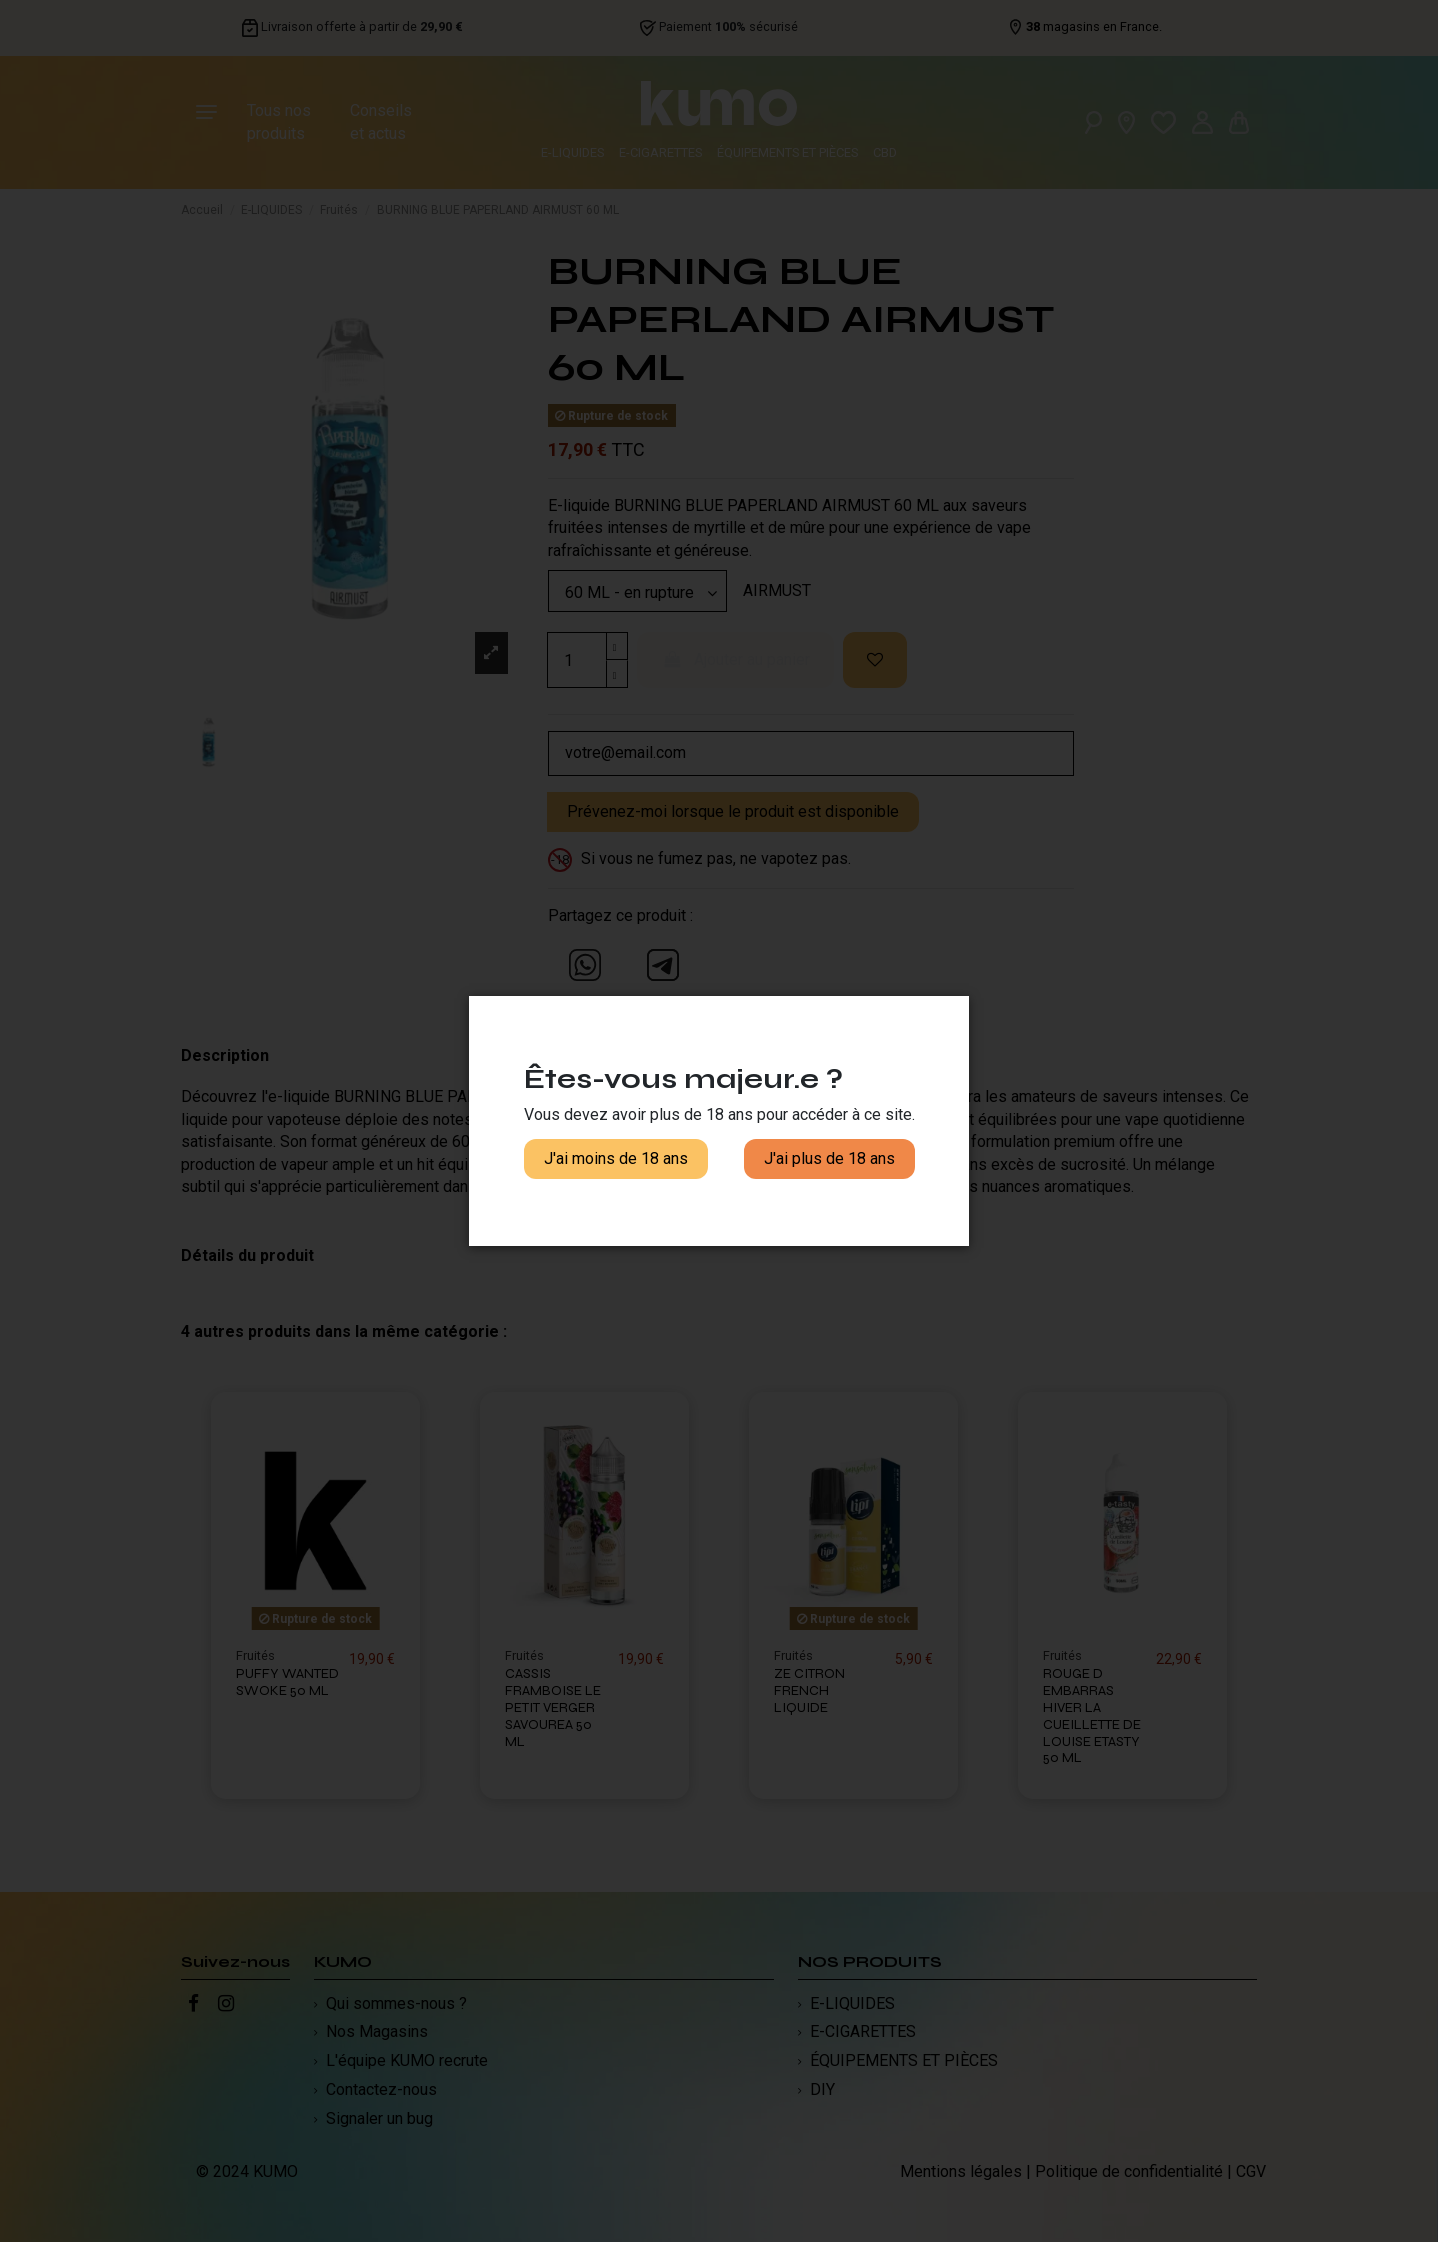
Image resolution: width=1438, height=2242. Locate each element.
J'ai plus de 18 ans (829, 1158)
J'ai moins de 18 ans (616, 1158)
